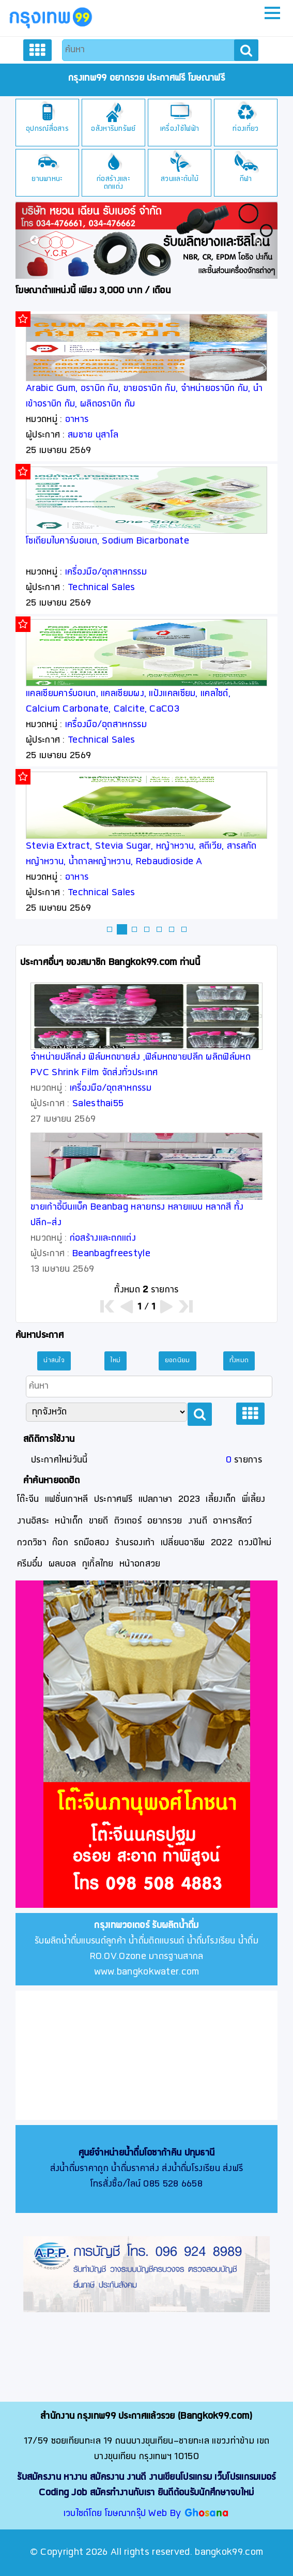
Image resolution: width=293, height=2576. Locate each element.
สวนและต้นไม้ (179, 179)
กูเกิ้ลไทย (98, 1564)
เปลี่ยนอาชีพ (183, 1543)
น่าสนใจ (54, 1360)
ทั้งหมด (239, 1360)
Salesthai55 (98, 1104)
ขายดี (99, 1521)
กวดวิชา (32, 1543)
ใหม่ (115, 1360)
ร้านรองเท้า (135, 1543)
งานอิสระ (33, 1521)
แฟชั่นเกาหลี (66, 1499)
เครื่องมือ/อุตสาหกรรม (106, 572)
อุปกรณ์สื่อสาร (47, 129)
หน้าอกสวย (139, 1564)
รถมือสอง (91, 1543)
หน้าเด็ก (69, 1521)
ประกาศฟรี (113, 1499)
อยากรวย (164, 1521)
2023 (189, 1499)
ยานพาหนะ (47, 179)
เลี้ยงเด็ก (221, 1499)
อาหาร (77, 420)
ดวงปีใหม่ (254, 1543)
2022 (222, 1543)
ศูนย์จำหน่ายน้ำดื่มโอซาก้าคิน (130, 2153)
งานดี (197, 1521)
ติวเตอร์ (128, 1521)
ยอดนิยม (177, 1360)
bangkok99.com (229, 2552)
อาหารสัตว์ (232, 1521)
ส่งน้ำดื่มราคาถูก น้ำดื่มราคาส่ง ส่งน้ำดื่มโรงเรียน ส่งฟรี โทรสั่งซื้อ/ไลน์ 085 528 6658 (146, 2168)
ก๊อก (60, 1543)
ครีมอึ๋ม (30, 1564)
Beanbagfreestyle (111, 1254)
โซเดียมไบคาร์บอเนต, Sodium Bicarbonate (107, 541)
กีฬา (246, 179)
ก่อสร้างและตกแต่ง (113, 183)
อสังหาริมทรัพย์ (113, 129)
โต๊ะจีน (28, 1499)
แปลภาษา (155, 1499)
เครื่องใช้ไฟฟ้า (179, 129)
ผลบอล (62, 1564)
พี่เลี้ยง (254, 1499)
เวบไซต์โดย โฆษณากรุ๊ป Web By (124, 2514)
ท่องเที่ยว (245, 129)
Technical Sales (101, 588)
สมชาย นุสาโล (93, 435)
